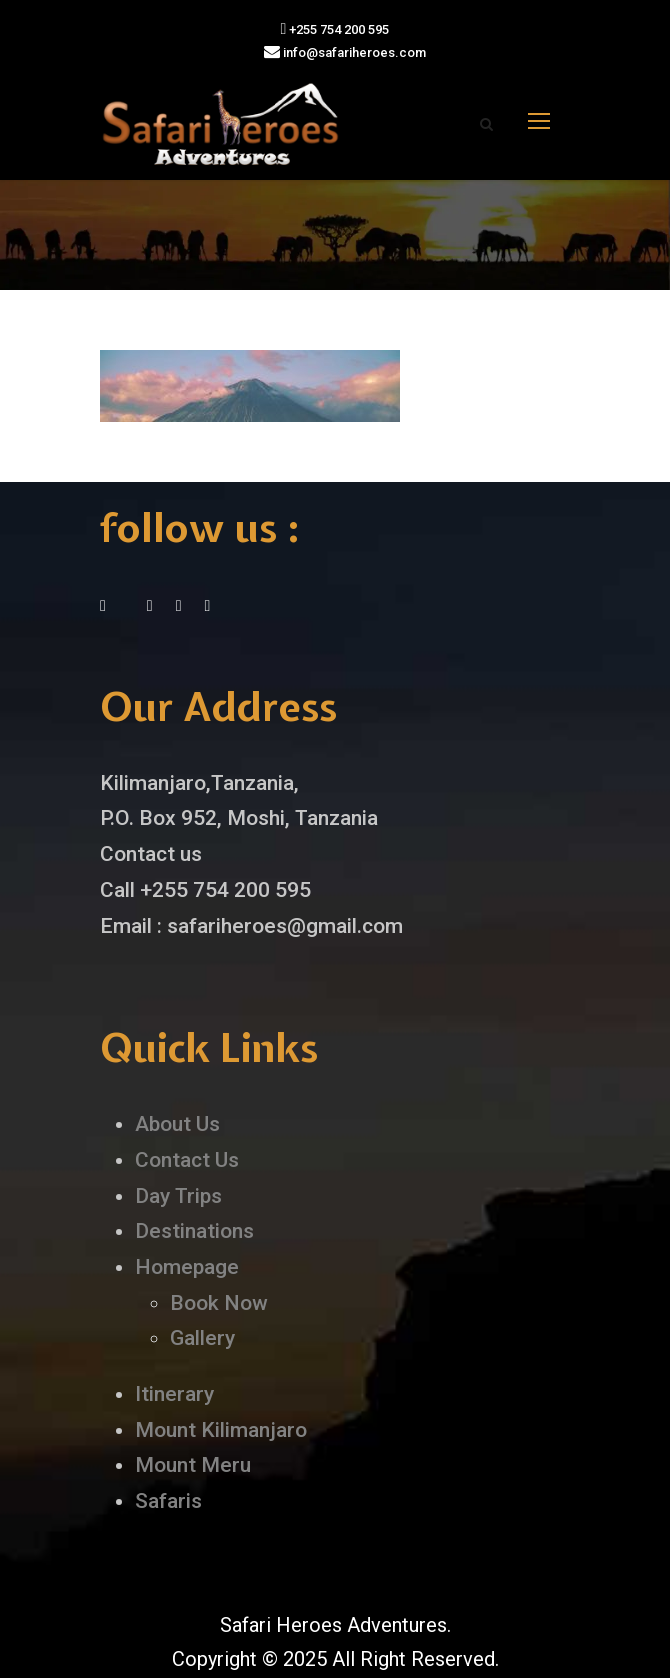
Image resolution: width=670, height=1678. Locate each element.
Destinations (194, 1231)
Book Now (219, 1303)
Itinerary (174, 1394)
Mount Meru (193, 1465)
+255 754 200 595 (335, 29)
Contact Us (187, 1160)
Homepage (187, 1267)
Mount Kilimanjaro (221, 1430)
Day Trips (178, 1196)
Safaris (168, 1501)
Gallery (202, 1338)
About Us (177, 1124)
